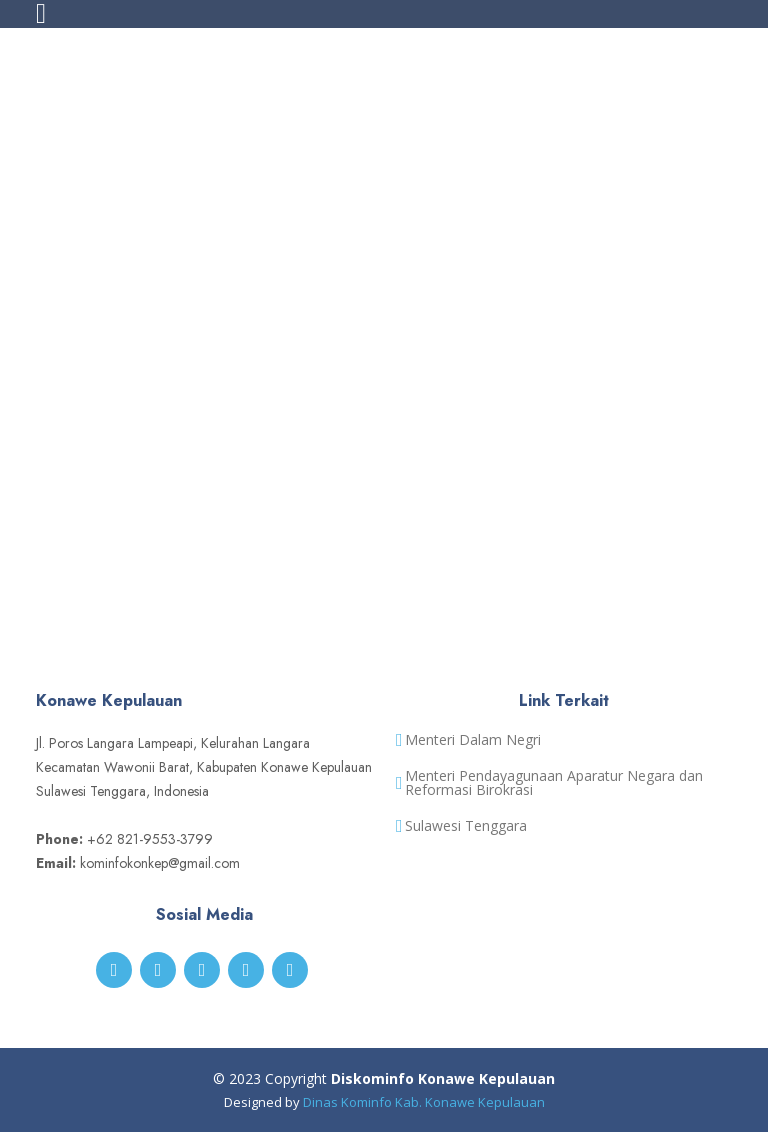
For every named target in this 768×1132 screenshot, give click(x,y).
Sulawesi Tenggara (466, 826)
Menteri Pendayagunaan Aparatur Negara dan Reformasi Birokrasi (554, 783)
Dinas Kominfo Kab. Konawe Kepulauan (424, 1102)
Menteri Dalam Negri (473, 740)
